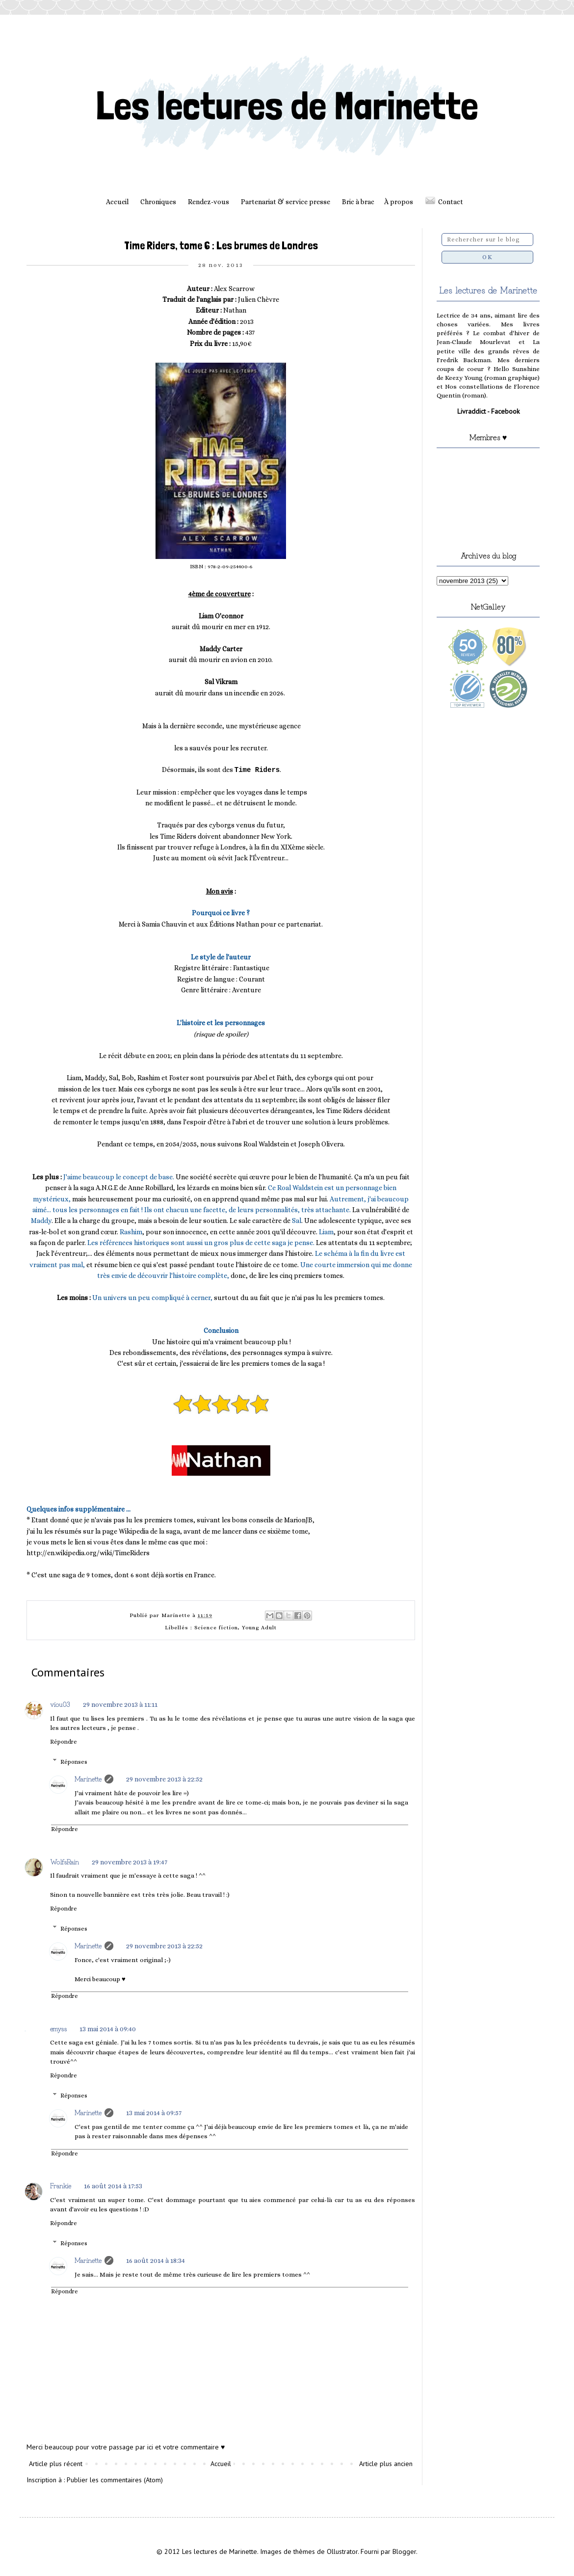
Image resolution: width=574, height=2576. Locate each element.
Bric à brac (358, 202)
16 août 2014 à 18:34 (155, 2260)
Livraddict (471, 411)
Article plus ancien (386, 2463)
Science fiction (216, 1627)
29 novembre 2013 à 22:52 (164, 1779)
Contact (450, 202)
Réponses (73, 1761)
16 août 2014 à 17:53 (113, 2186)
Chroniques (158, 202)
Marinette (88, 1778)
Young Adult (259, 1627)
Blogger (404, 2551)
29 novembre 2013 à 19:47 (129, 1862)
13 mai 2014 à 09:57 (154, 2113)
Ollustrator (342, 2551)
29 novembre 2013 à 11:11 (120, 1704)
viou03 (60, 1704)
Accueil (117, 202)
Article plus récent (55, 2463)
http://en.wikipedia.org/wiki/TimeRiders (88, 1553)
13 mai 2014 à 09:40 (107, 2029)
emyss (58, 2028)
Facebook (505, 411)
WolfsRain (64, 1861)
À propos (398, 202)
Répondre (63, 1741)
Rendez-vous (208, 202)
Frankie (60, 2185)
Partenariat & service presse (285, 202)
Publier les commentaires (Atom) (115, 2479)
